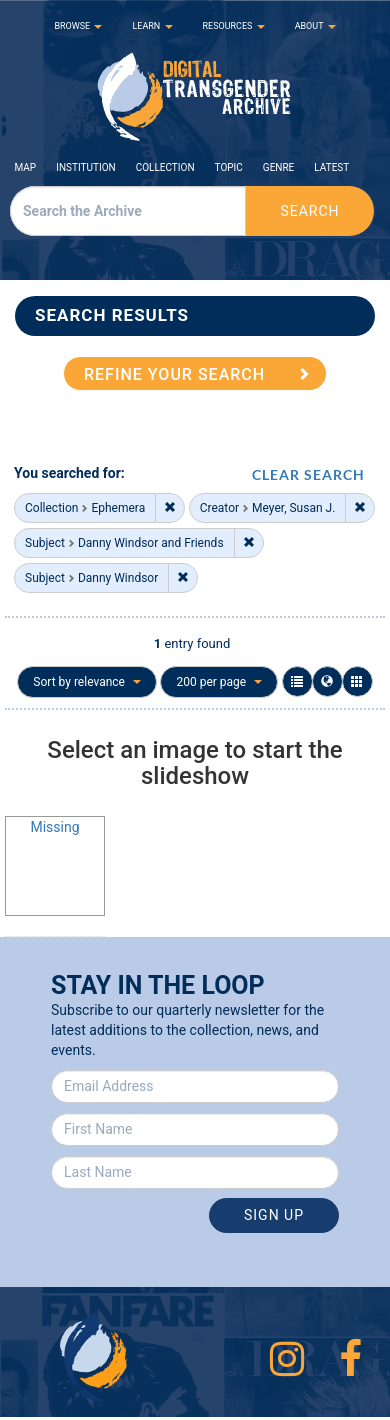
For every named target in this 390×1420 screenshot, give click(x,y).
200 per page (219, 682)
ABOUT (315, 26)
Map (26, 167)
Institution (86, 167)
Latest (331, 167)
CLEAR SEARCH (308, 474)
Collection (165, 167)
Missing (54, 827)
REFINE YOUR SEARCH (174, 374)
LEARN (152, 26)
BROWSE (78, 26)
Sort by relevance (87, 682)
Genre (278, 167)
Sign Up (274, 1215)
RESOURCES (234, 26)
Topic (229, 167)
